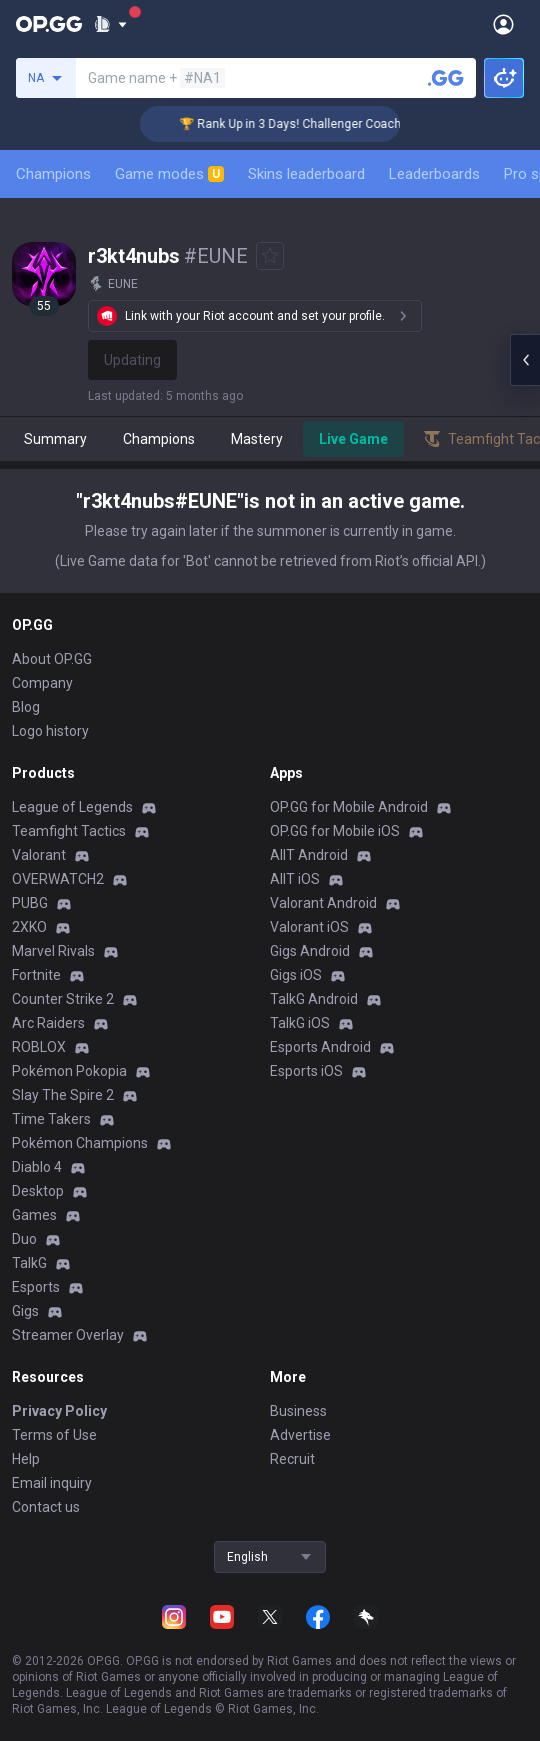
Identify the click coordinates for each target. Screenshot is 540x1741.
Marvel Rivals (53, 951)
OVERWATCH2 (58, 879)
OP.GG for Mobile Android (349, 807)
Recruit (292, 1459)
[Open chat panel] (525, 360)
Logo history (50, 731)
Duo (24, 1239)
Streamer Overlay (68, 1335)
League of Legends (72, 807)
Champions (53, 174)
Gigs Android (310, 951)
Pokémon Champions (80, 1143)
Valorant (39, 855)
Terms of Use (54, 1435)
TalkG (29, 1263)
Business (298, 1411)
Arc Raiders (48, 1023)
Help (26, 1459)
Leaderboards (434, 174)
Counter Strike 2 (63, 999)
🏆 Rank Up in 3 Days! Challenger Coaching (309, 124)
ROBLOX (39, 1047)
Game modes (169, 174)
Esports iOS (306, 1071)
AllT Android (309, 855)
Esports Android (320, 1047)
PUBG (30, 903)
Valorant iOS (309, 927)
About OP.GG (52, 659)
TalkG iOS (300, 1023)
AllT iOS (295, 879)
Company (42, 683)
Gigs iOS (296, 975)
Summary (55, 439)
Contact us (46, 1507)
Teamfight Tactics (69, 831)
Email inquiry (52, 1483)
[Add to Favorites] (270, 256)
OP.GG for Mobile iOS (335, 831)
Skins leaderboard (306, 174)
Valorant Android (323, 903)
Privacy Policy (59, 1411)
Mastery (257, 439)
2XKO (29, 927)
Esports (36, 1287)
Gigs (25, 1311)
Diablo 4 (37, 1167)
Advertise (300, 1435)
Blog (26, 707)
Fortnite (36, 975)
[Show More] (110, 24)
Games (34, 1215)
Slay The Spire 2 (63, 1095)
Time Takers (51, 1119)
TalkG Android (314, 999)
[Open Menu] (503, 24)
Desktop (38, 1191)
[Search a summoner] (446, 78)
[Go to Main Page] (49, 24)
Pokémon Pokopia (69, 1071)
